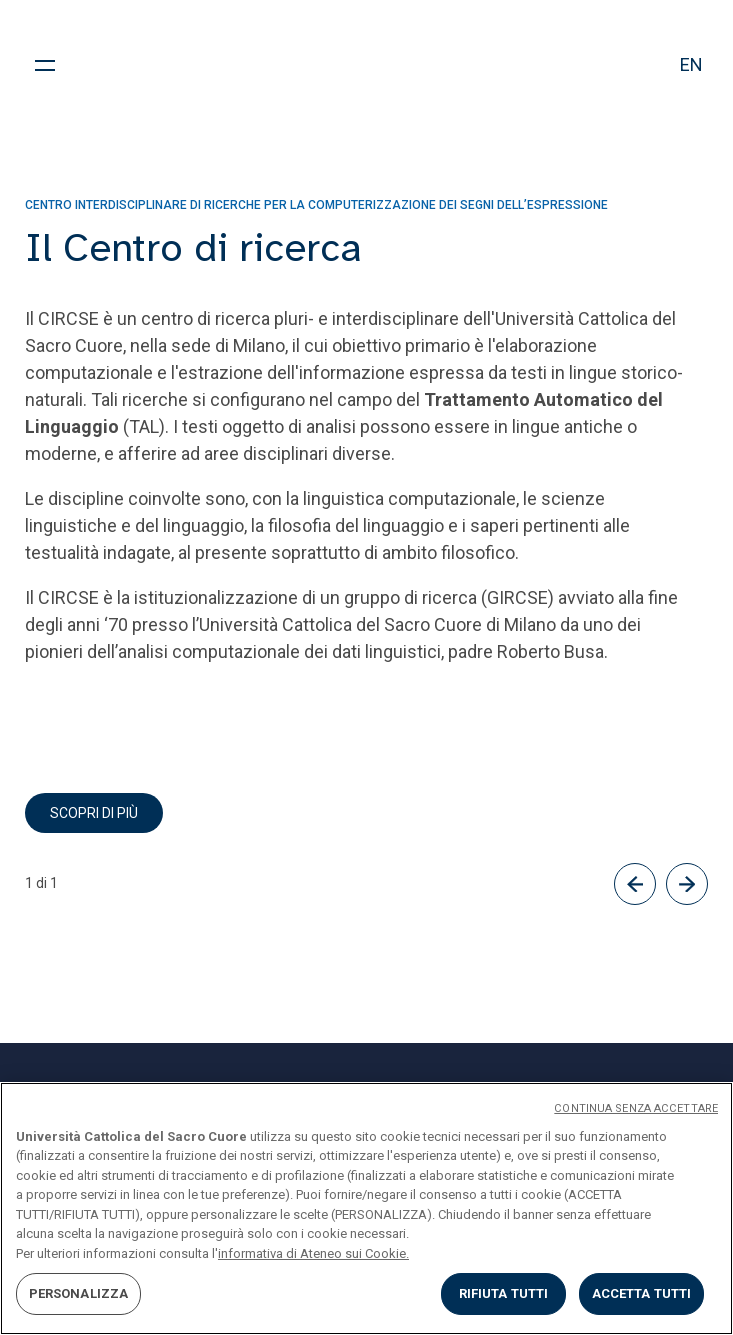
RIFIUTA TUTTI (504, 1293)
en (691, 64)
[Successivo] (687, 884)
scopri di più (94, 813)
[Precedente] (635, 884)
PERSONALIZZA (79, 1293)
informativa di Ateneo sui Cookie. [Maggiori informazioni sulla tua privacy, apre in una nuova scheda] (313, 1253)
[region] (366, 1208)
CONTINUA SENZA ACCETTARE (636, 1108)
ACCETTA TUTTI (642, 1293)
